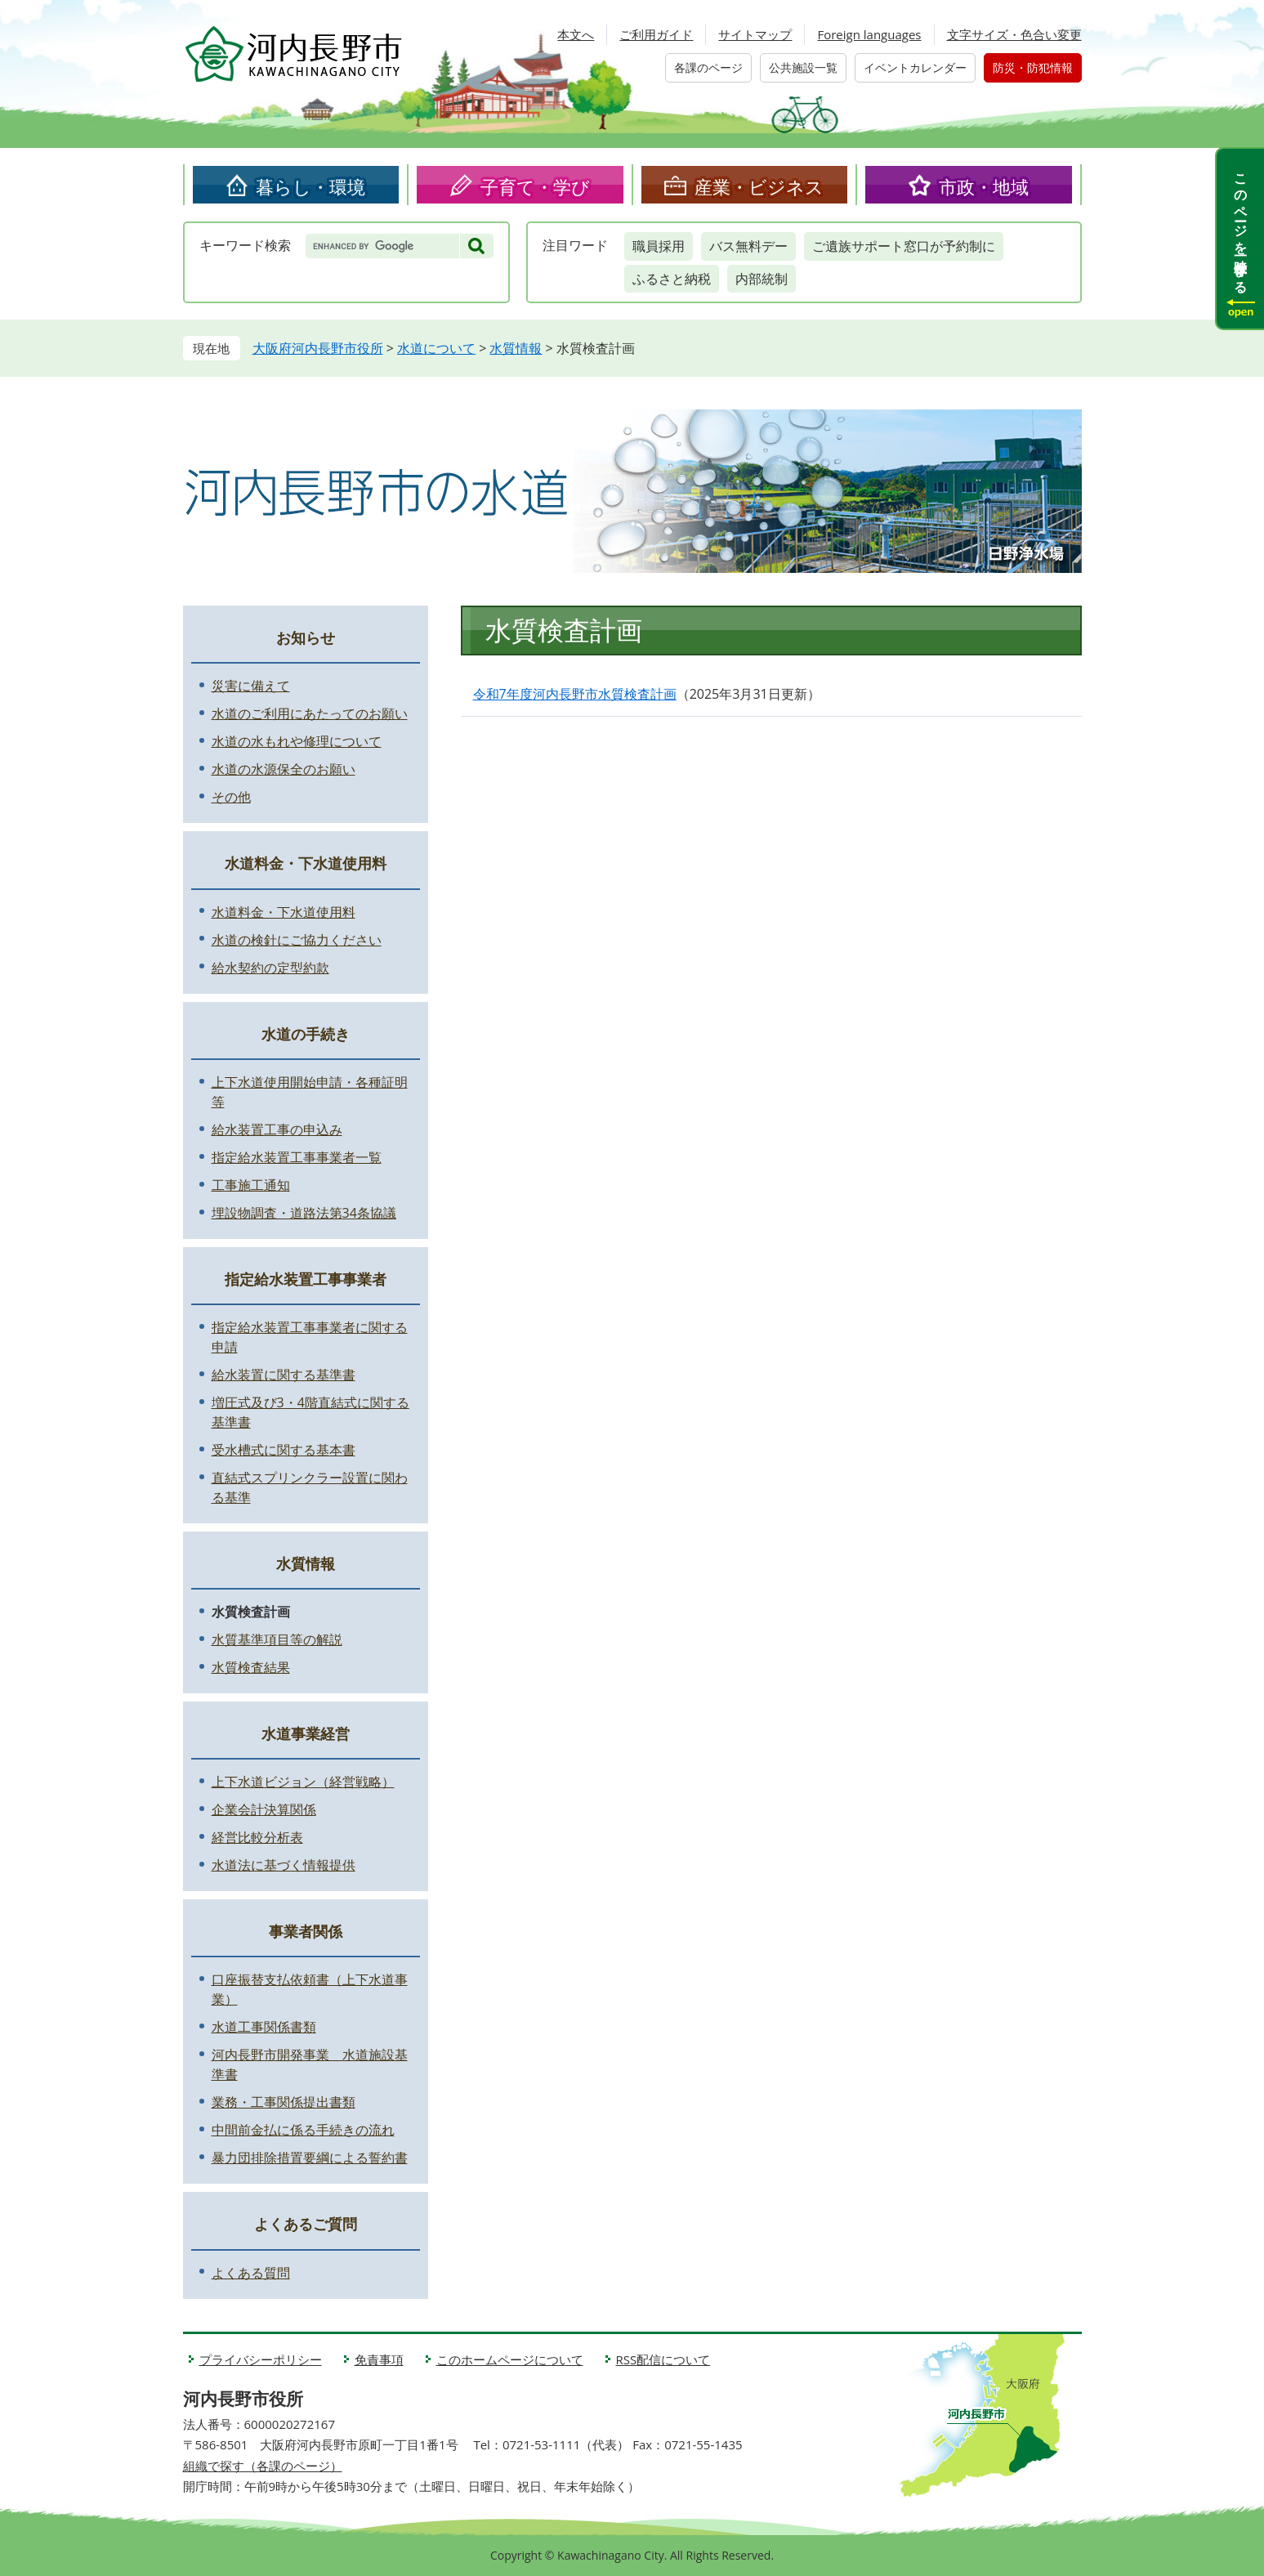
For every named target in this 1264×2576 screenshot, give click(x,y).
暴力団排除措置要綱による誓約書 (310, 2158)
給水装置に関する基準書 (283, 1375)
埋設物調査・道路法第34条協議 (304, 1213)
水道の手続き (305, 1034)
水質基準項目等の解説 (277, 1639)
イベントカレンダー (915, 67)
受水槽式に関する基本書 (283, 1450)
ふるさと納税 (671, 279)
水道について (436, 348)
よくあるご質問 (305, 2224)
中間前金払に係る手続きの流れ (303, 2130)
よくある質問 (251, 2273)
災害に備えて (251, 686)
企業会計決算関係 (264, 1809)
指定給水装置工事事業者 (305, 1279)
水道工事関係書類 (264, 2027)
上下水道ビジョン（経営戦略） (303, 1782)
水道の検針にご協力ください (297, 940)
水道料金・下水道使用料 (305, 863)
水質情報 (515, 348)
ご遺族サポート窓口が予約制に (903, 246)
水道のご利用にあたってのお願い (310, 713)
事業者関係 (305, 1931)
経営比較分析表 (257, 1837)
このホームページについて (509, 2359)
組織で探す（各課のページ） (262, 2465)
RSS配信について (663, 2359)
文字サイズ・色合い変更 (1014, 34)
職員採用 (658, 246)
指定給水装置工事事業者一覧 (297, 1157)
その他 (231, 797)
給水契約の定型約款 (270, 968)
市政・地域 (984, 186)
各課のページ (708, 67)
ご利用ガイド (656, 34)
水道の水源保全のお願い (283, 769)
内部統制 (761, 279)
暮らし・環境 (310, 186)
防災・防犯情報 (1033, 67)
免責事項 (379, 2359)
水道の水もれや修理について (297, 741)
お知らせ (305, 637)
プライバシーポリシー (260, 2359)
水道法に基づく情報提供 (283, 1865)
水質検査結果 (251, 1667)
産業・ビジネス (759, 186)
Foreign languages (869, 34)
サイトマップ (755, 34)
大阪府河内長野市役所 (317, 348)
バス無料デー (748, 246)
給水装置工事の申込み (277, 1129)
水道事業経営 (305, 1733)
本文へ (575, 34)
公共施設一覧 (803, 67)
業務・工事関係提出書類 (283, 2102)
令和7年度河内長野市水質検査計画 (575, 694)
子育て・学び (535, 186)
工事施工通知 (251, 1185)
